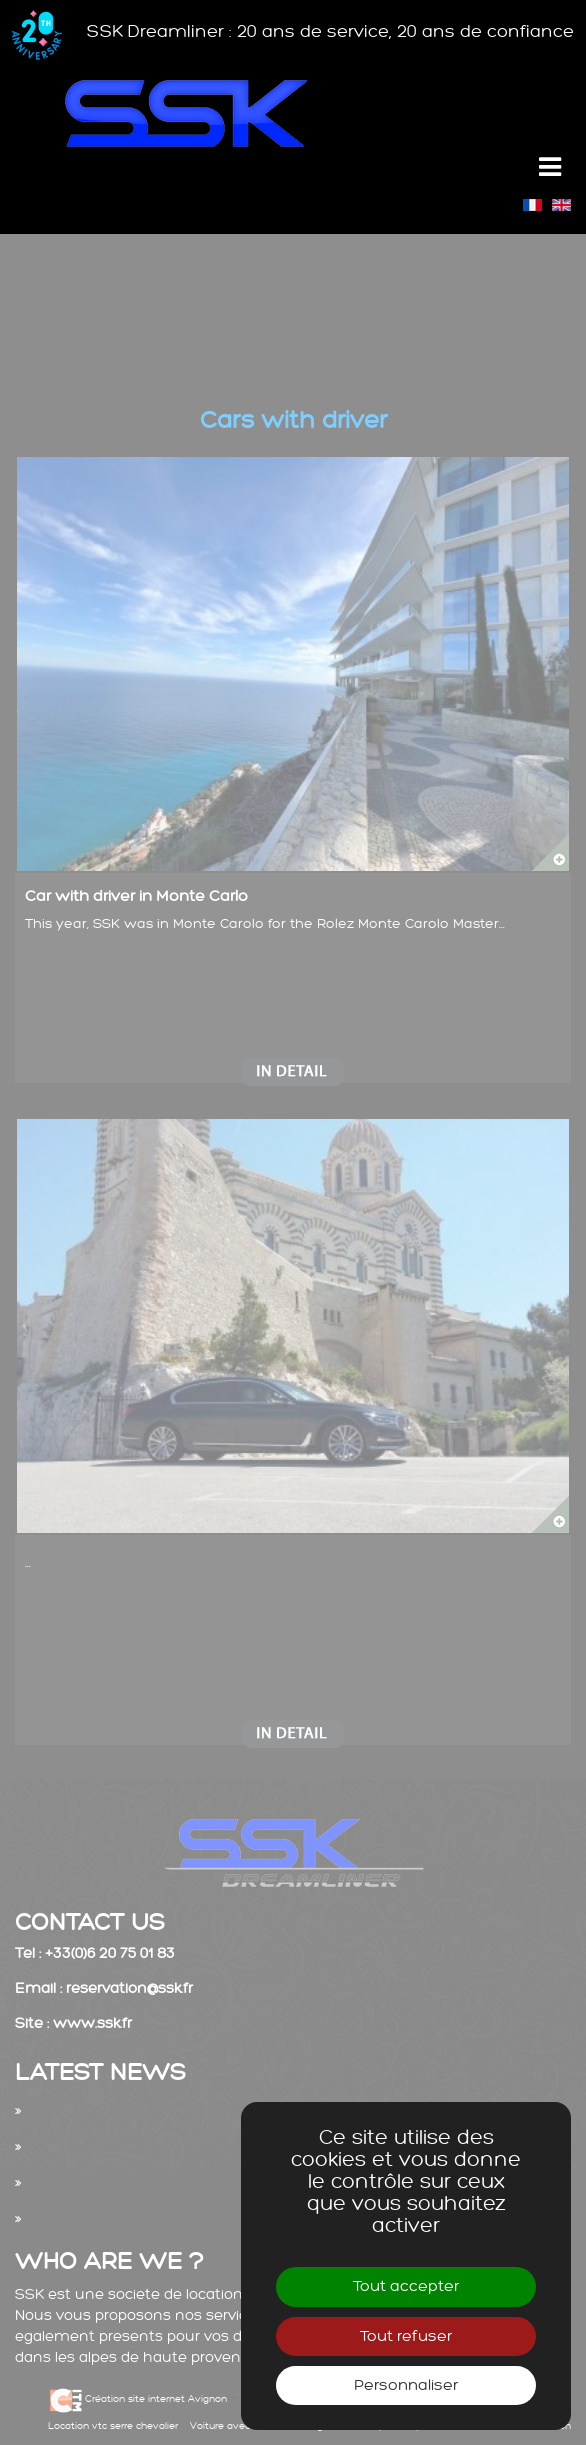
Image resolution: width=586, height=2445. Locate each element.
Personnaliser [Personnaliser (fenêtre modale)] (406, 2385)
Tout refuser (406, 2336)
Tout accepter (406, 2286)
